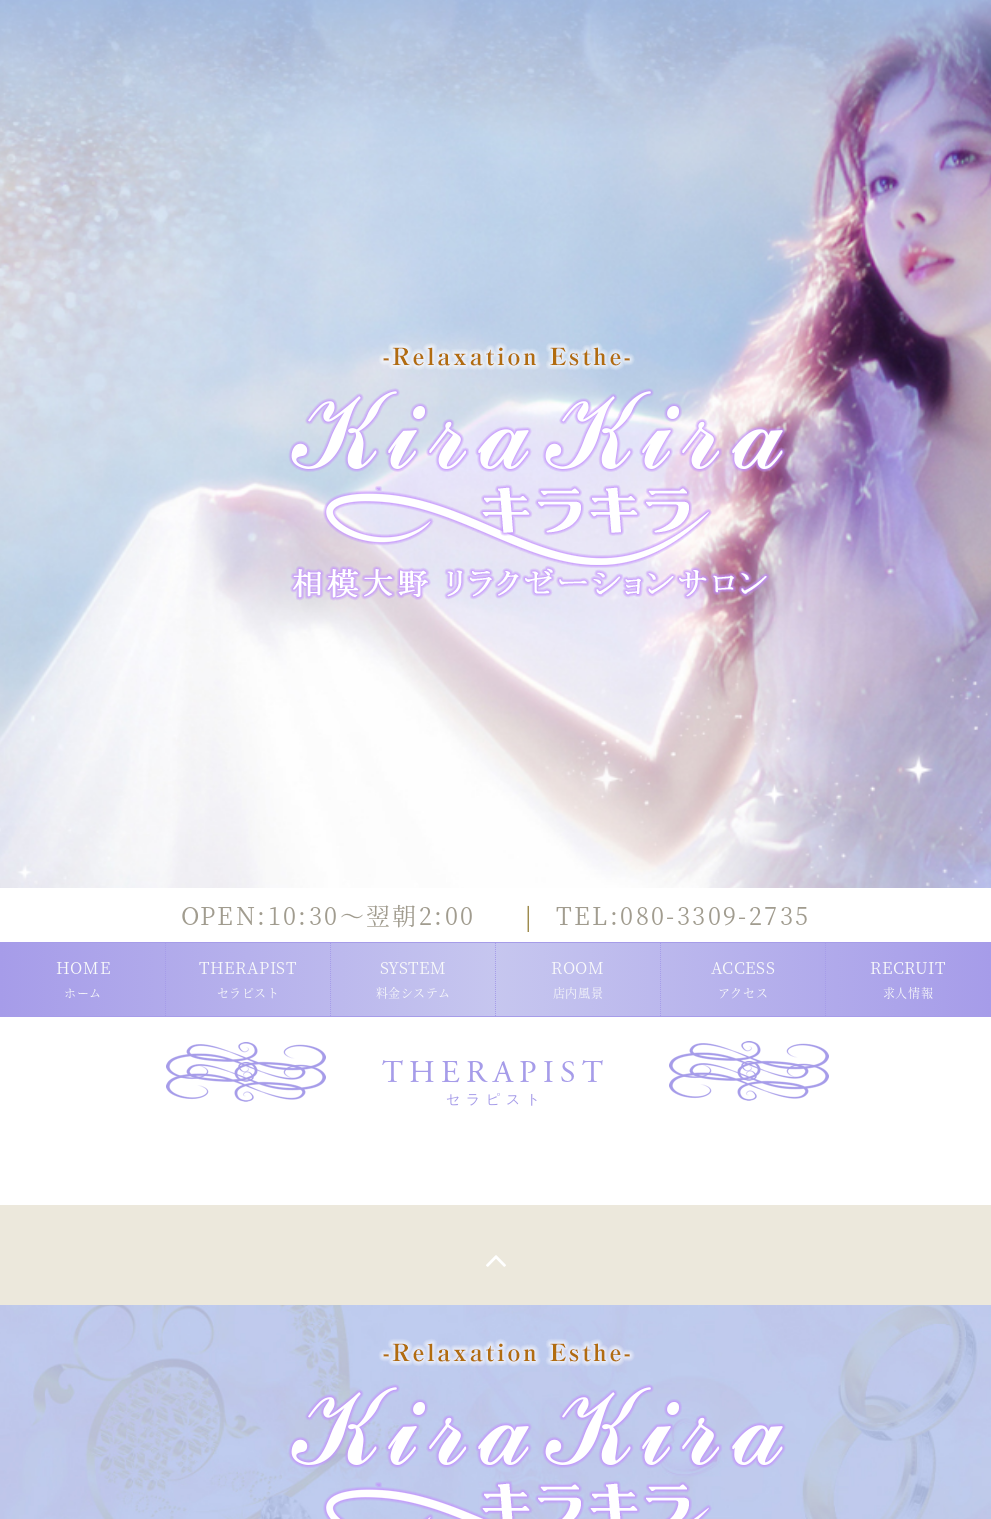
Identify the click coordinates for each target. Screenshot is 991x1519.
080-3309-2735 (683, 914)
